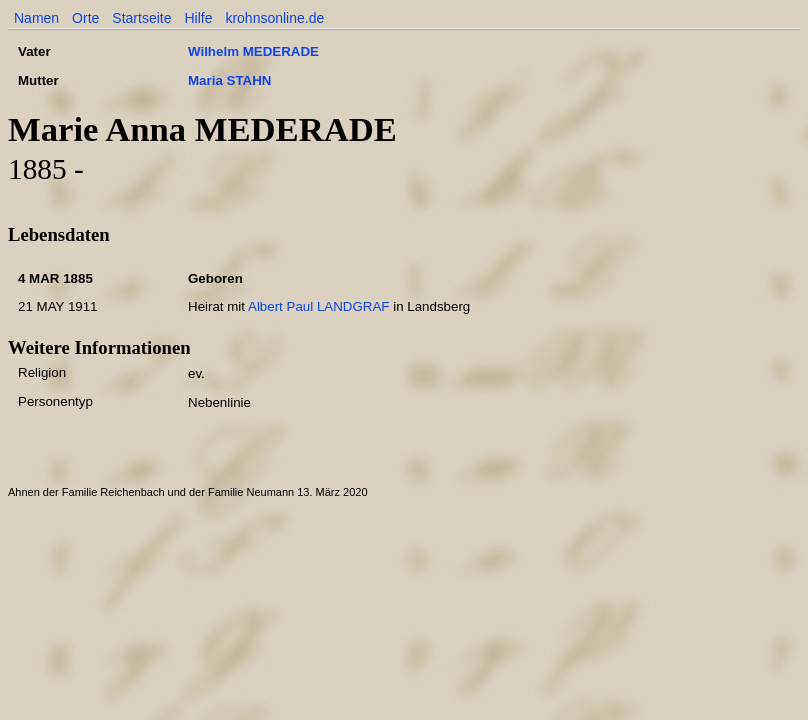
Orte (85, 18)
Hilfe (198, 18)
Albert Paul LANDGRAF (318, 306)
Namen (36, 18)
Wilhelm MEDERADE (253, 51)
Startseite (141, 18)
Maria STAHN (229, 80)
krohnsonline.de (274, 18)
